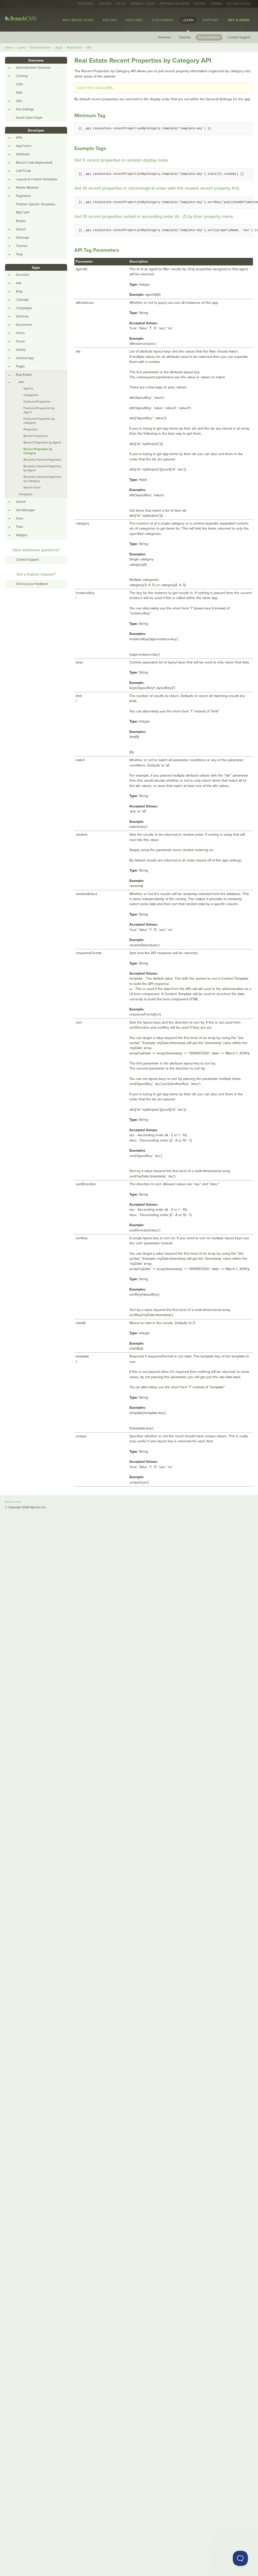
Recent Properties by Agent (42, 442)
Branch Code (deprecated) (34, 163)
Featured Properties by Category (39, 421)
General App (25, 358)
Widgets (21, 535)
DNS (19, 93)
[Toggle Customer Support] (240, 2558)
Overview (164, 37)
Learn (188, 20)
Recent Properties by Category (37, 451)
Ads (18, 283)
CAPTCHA (23, 171)
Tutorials (185, 37)
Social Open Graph (29, 118)
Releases (85, 3)
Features (134, 20)
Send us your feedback (32, 584)
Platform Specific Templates (35, 204)
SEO (19, 101)
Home (9, 47)
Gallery (21, 350)
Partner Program (174, 3)
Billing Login (238, 3)
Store (19, 518)
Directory (22, 316)
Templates (25, 494)
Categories (30, 395)
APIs (19, 138)
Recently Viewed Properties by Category (42, 479)
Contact (105, 3)
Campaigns (24, 308)
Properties (30, 429)
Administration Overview (33, 68)
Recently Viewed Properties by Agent (42, 468)
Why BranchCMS (78, 20)
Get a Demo (239, 20)
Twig (19, 254)
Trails (19, 527)
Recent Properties (35, 436)
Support (211, 20)
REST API (22, 213)
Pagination (23, 196)
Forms (20, 333)
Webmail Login (142, 3)
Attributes (23, 154)
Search (21, 229)
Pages (20, 366)
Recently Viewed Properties (42, 459)
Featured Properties (37, 401)
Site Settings (25, 109)
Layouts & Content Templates (36, 179)
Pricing (110, 20)
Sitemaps (22, 238)
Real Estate (74, 47)
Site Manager (25, 510)
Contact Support (238, 37)
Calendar (22, 300)
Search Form (32, 487)
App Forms (23, 146)
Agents (28, 388)
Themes (216, 3)
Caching (21, 76)
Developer (36, 130)
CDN (19, 84)
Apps (59, 47)
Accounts (22, 275)
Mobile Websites (27, 188)
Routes (21, 221)
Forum (20, 341)
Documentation (209, 37)
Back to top (12, 1501)
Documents (24, 325)
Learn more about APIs (95, 88)
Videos (199, 3)
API (89, 47)
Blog (121, 3)
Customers (163, 20)
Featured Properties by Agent (39, 410)
